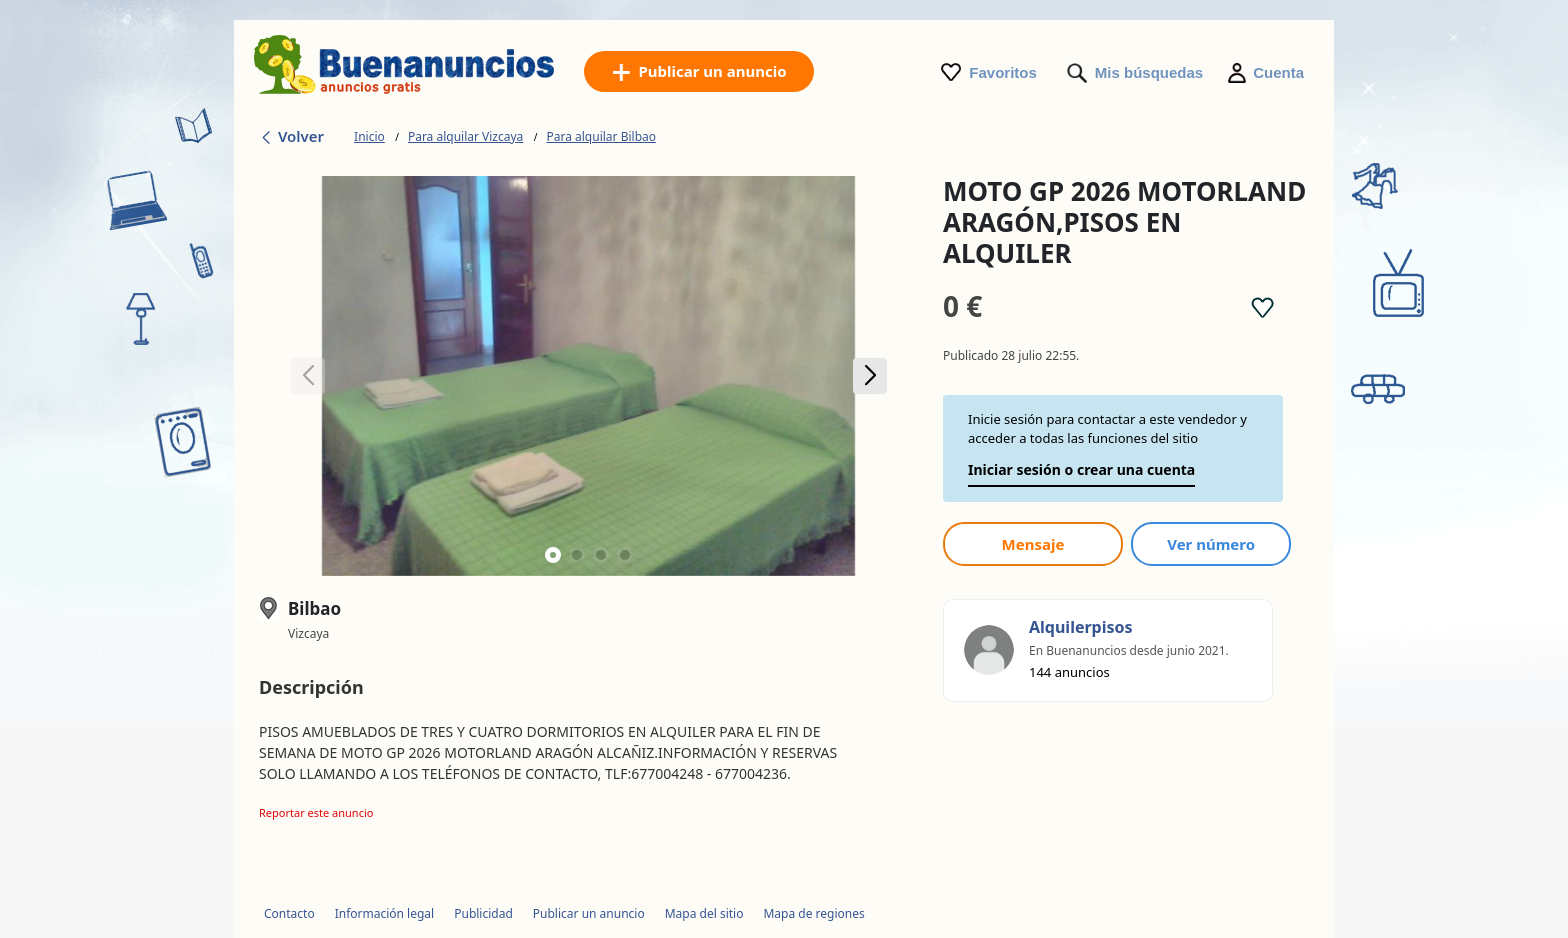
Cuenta (1278, 72)
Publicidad (483, 913)
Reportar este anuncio (316, 812)
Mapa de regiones (813, 913)
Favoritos (1003, 72)
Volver (291, 136)
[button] (869, 376)
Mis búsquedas (1149, 72)
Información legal (385, 913)
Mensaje (1033, 544)
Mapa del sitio (704, 913)
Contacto (289, 913)
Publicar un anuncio (589, 913)
